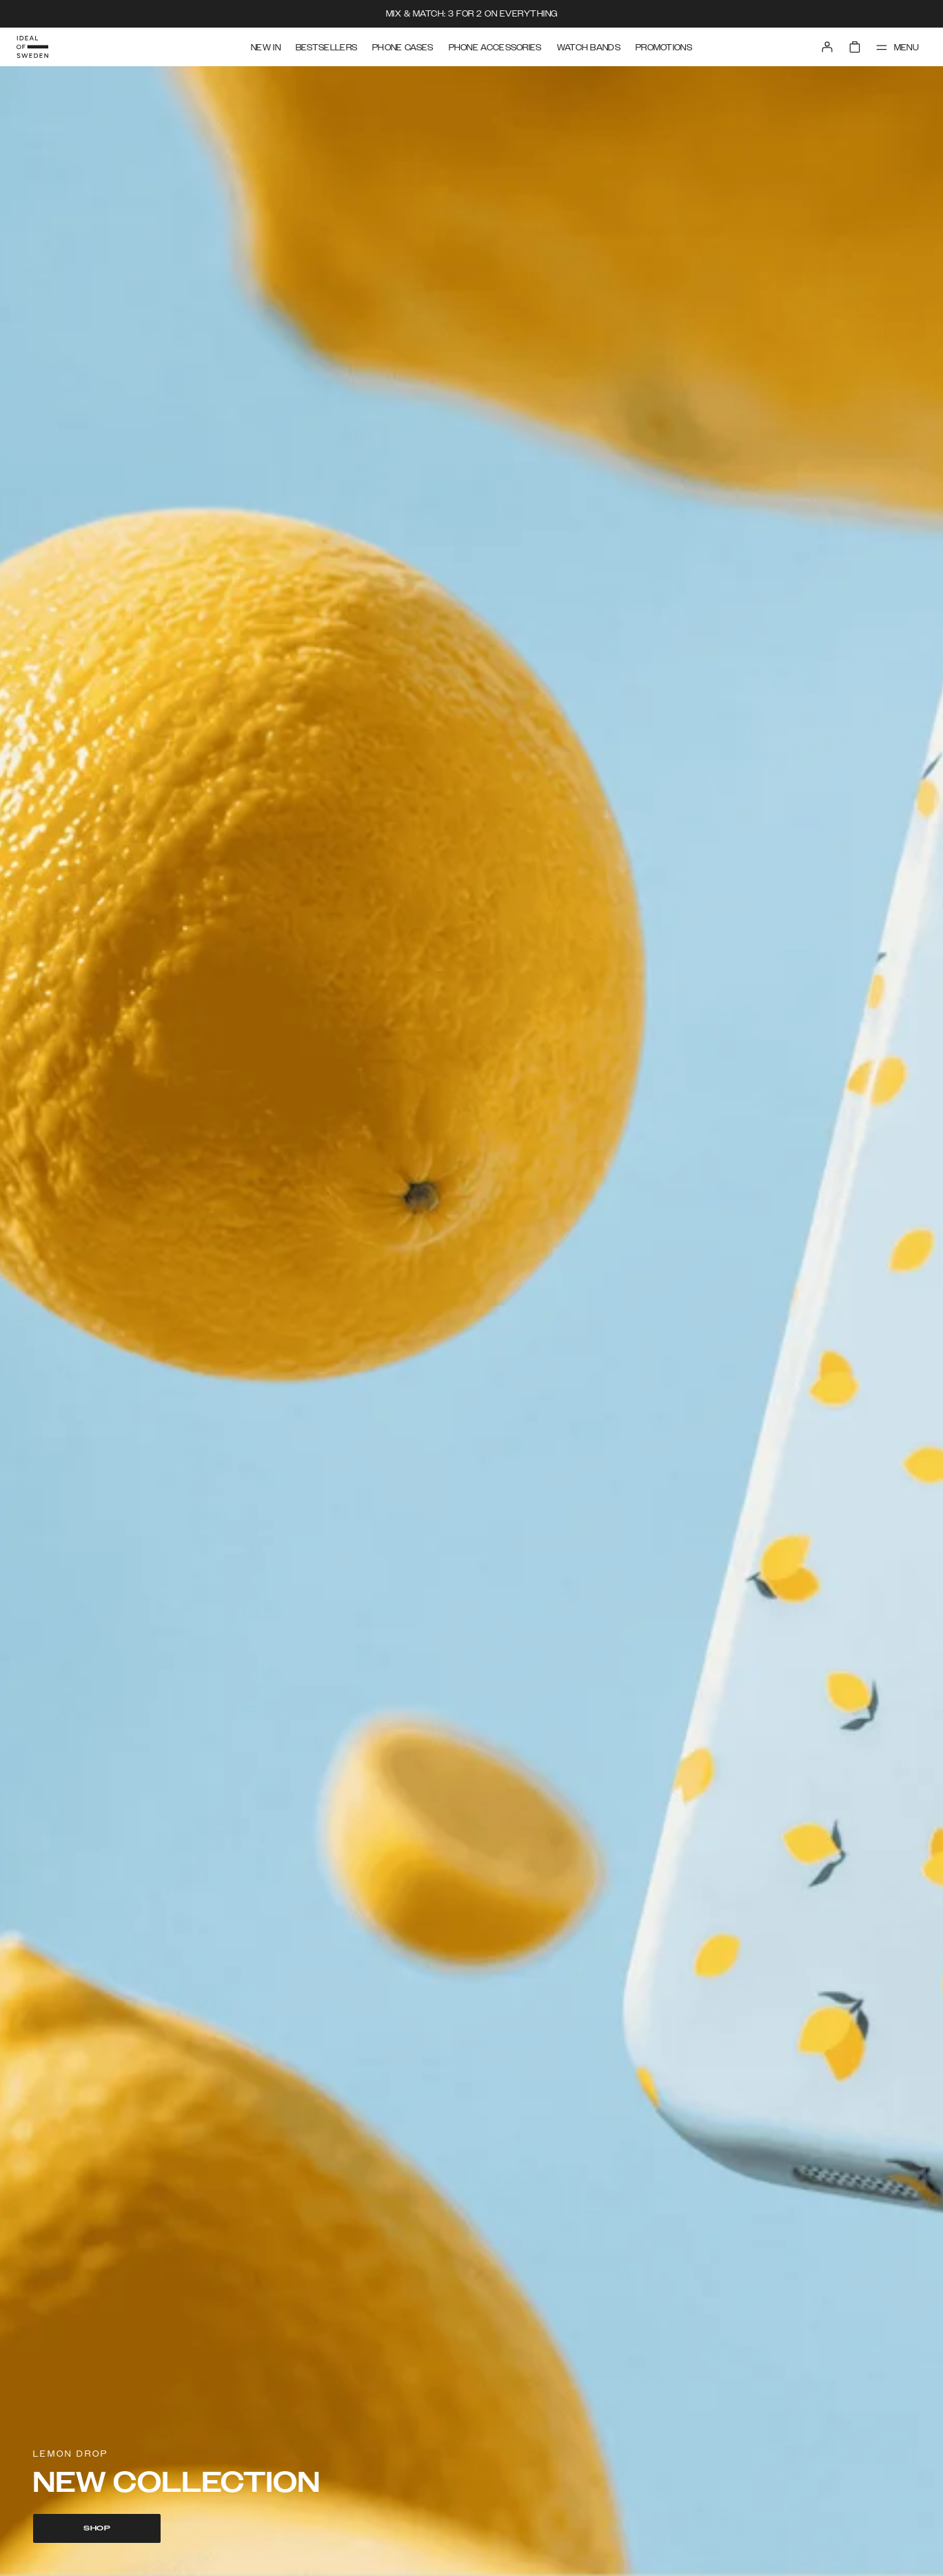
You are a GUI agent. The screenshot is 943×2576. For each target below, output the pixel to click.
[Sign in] (827, 47)
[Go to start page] (32, 47)
